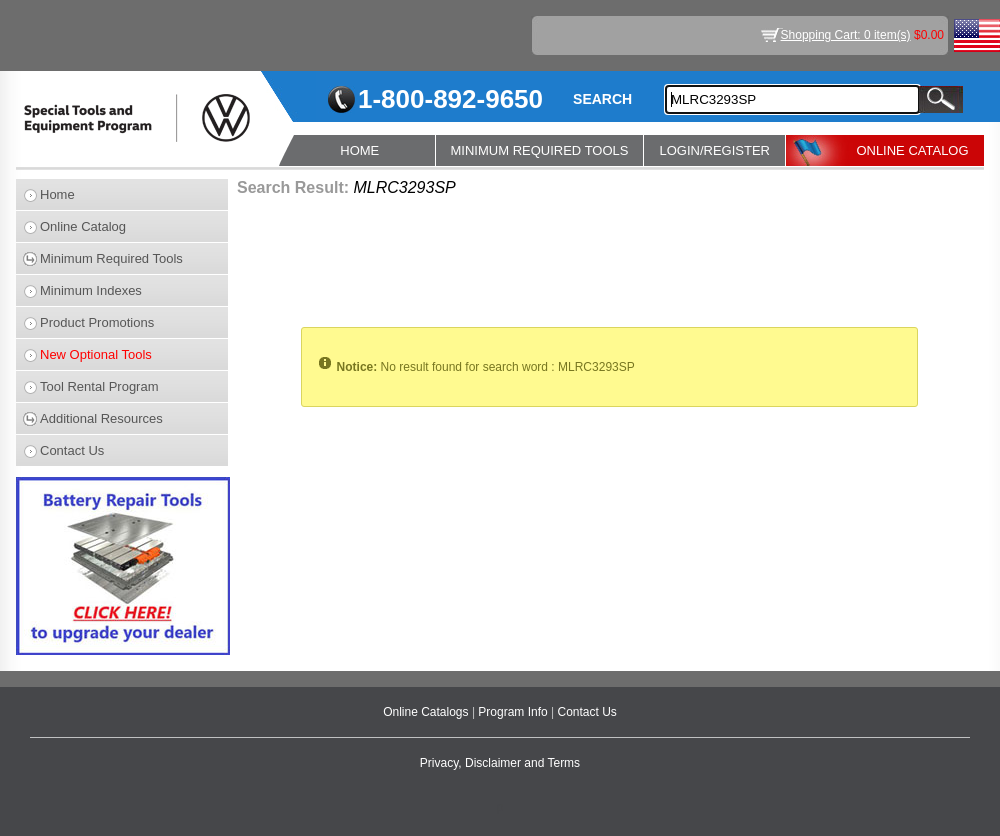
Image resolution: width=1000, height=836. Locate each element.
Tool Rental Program (99, 386)
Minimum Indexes (91, 290)
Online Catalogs (427, 712)
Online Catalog (83, 226)
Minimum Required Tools (111, 258)
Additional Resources (101, 418)
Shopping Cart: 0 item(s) (846, 35)
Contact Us (72, 450)
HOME (359, 150)
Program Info (514, 712)
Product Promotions (97, 322)
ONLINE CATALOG (912, 150)
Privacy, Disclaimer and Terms (500, 763)
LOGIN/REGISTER (714, 150)
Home (57, 194)
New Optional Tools (96, 354)
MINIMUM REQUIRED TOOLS (540, 150)
